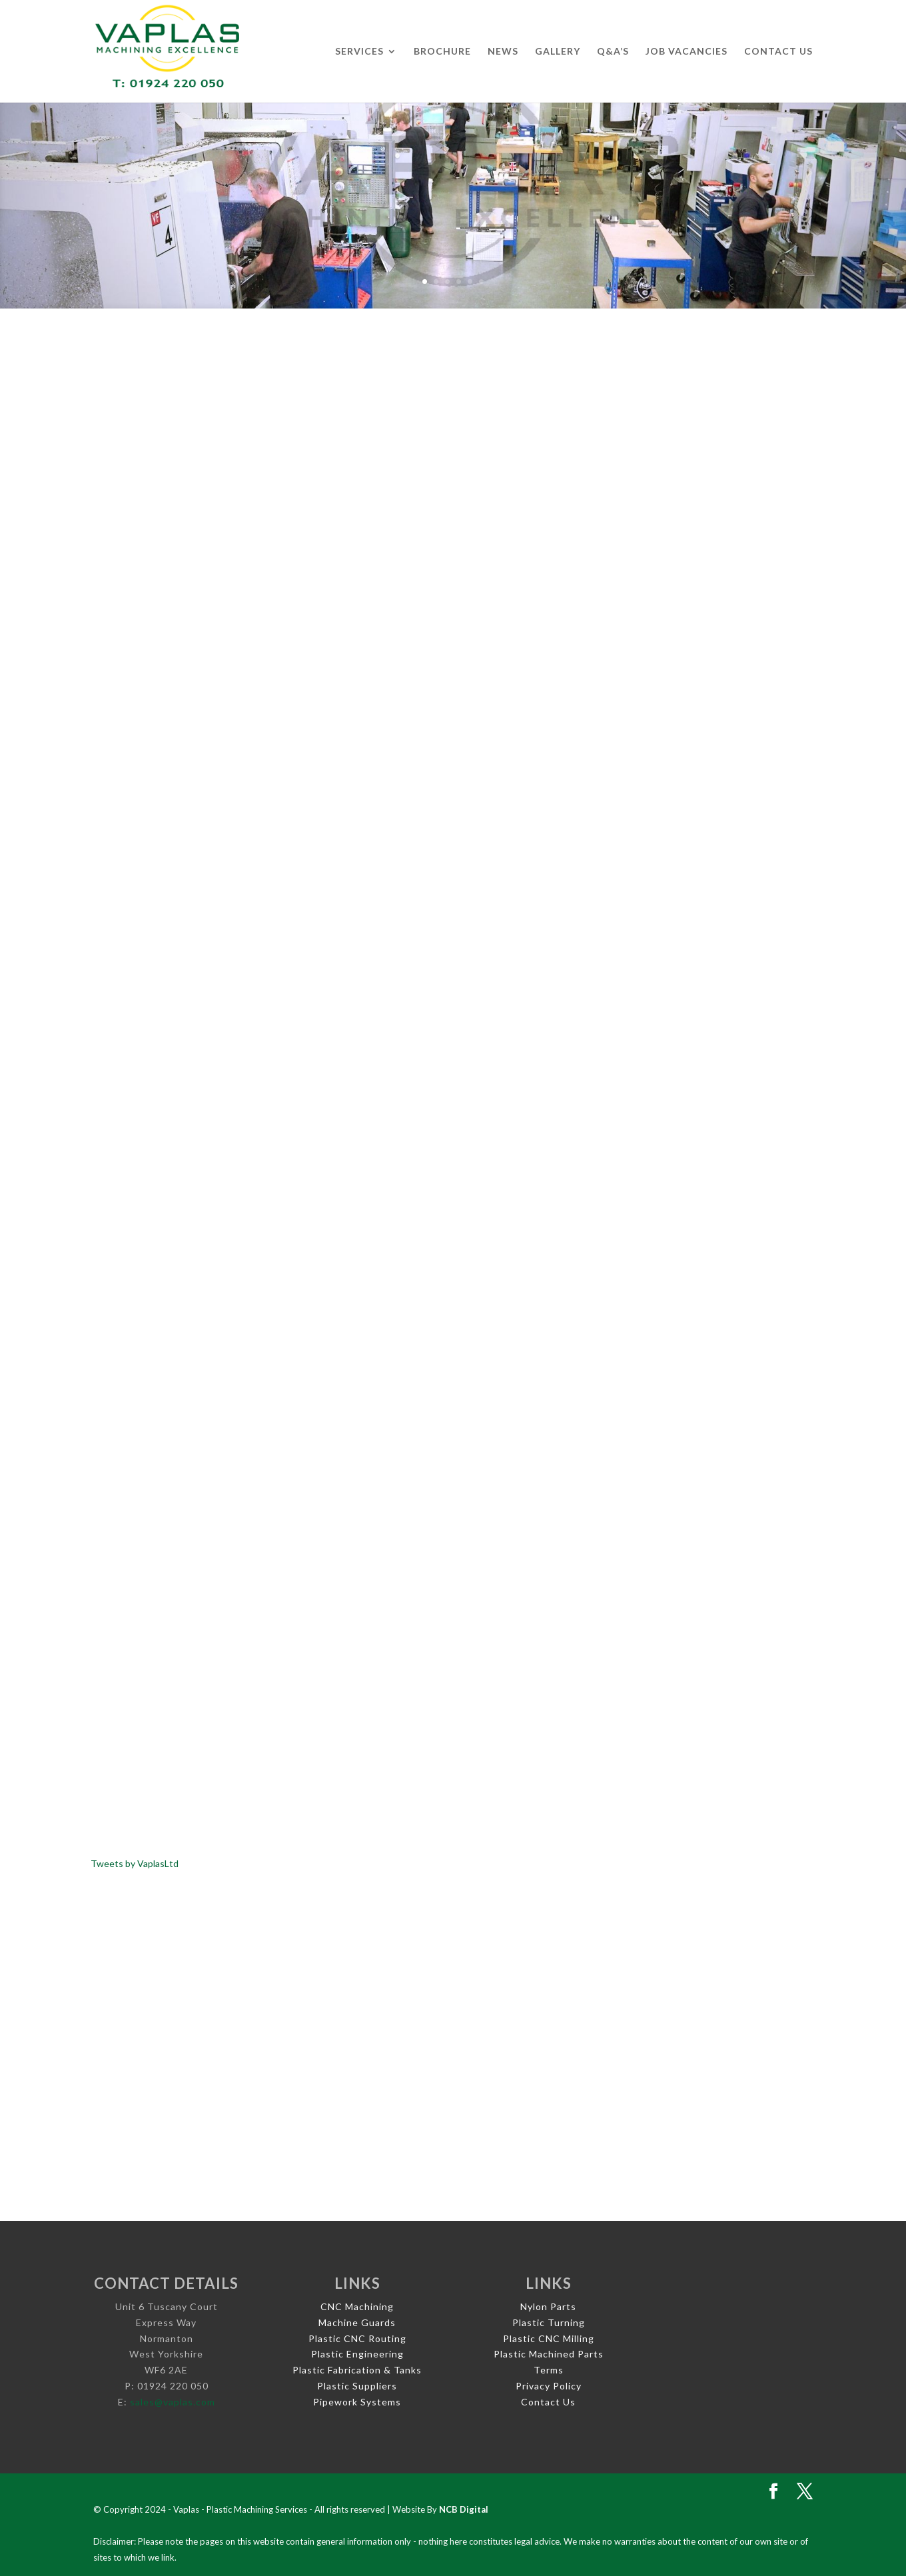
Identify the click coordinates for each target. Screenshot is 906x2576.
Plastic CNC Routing (357, 2338)
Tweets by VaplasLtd (135, 1863)
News (503, 52)
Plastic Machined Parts (549, 2353)
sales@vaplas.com (172, 2401)
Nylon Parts (548, 2306)
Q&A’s (613, 52)
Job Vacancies (686, 52)
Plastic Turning (548, 2322)
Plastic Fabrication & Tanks (357, 2369)
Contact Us (778, 52)
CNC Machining (357, 2306)
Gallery (557, 52)
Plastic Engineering (357, 2353)
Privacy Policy (549, 2385)
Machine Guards (357, 2322)
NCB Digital (463, 2509)
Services (359, 52)
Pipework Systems (357, 2401)
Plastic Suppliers (357, 2385)
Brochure (442, 52)
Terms (549, 2369)
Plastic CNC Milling (548, 2338)
